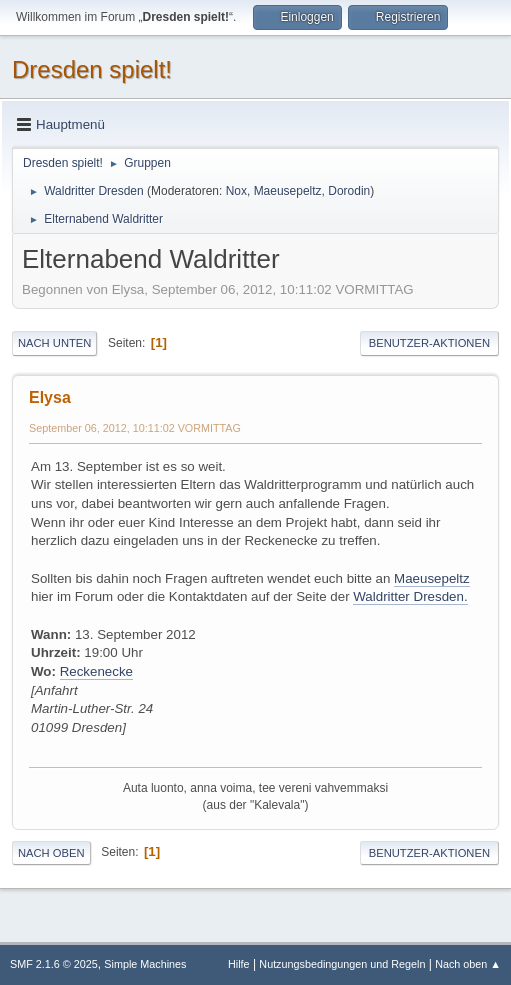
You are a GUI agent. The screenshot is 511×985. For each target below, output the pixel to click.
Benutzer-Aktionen (429, 343)
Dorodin (349, 191)
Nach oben (51, 853)
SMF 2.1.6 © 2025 (54, 964)
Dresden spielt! (92, 69)
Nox (236, 191)
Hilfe (239, 964)
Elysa (50, 397)
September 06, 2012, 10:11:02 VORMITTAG (135, 428)
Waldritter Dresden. (410, 596)
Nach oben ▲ (468, 964)
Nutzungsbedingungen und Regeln (342, 964)
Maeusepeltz (288, 191)
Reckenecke (96, 671)
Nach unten (54, 343)
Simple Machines (145, 964)
